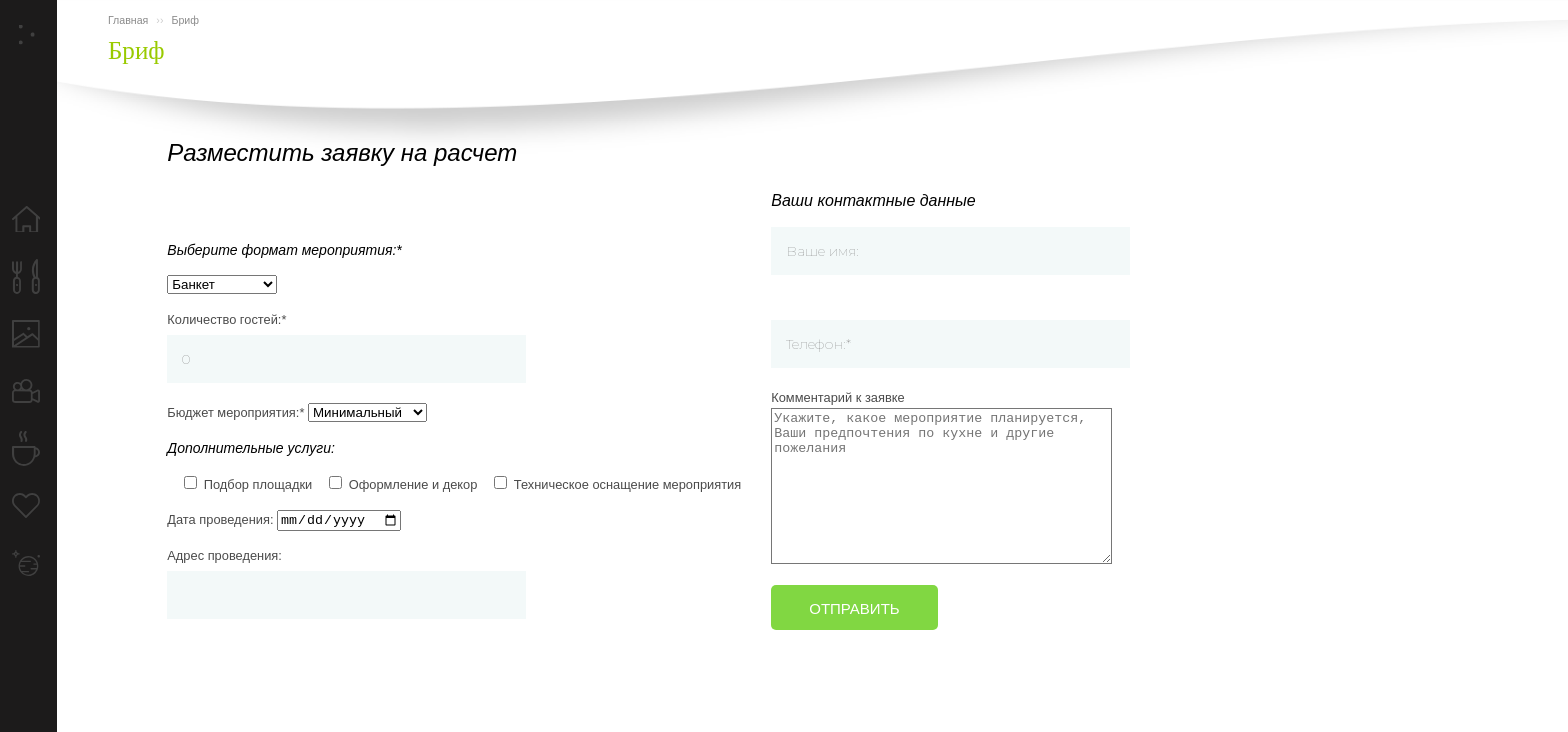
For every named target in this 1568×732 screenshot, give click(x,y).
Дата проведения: (284, 515)
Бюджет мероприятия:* (297, 405)
